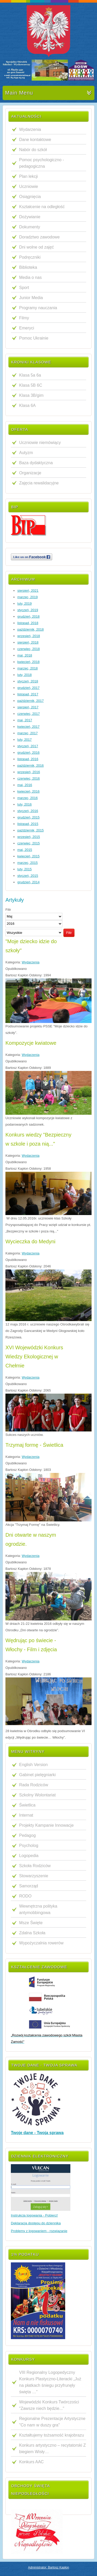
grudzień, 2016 (28, 752)
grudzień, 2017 (28, 688)
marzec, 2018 (27, 668)
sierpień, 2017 (28, 707)
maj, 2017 (24, 720)
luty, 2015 (24, 869)
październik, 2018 (30, 629)
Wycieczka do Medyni (30, 1241)
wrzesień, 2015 (28, 837)
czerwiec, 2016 (28, 778)
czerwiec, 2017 (28, 714)
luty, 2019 (24, 603)
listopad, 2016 (27, 759)
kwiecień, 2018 (28, 662)
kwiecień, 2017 (28, 727)
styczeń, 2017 (27, 746)
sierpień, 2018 (28, 642)
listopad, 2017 (27, 694)
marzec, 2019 (27, 597)
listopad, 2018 (27, 623)
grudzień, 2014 (28, 882)
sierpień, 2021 (28, 590)
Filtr (69, 933)
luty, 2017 (24, 740)
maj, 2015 (24, 850)
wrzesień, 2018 (28, 636)
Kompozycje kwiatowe (30, 1043)
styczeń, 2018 (27, 681)
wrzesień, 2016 (28, 772)
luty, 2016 (24, 804)
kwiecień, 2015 (28, 856)
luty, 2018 (24, 675)
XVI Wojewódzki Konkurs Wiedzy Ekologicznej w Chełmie (34, 1356)
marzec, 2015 (27, 863)
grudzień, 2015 (28, 817)
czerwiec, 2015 (28, 843)
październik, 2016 (30, 765)
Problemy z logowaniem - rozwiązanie (39, 2231)
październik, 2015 (30, 830)
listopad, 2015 (27, 824)
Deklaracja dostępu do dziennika (36, 2223)
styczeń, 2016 (27, 811)
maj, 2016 (24, 785)
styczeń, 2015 (27, 876)
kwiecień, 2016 (28, 791)
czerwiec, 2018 (28, 649)
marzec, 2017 (27, 733)
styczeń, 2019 (27, 610)
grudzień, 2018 (28, 616)
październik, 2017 (30, 701)
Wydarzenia (31, 962)
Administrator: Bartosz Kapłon (48, 2567)
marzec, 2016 (27, 798)
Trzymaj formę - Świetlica (34, 1445)
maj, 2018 (24, 655)
